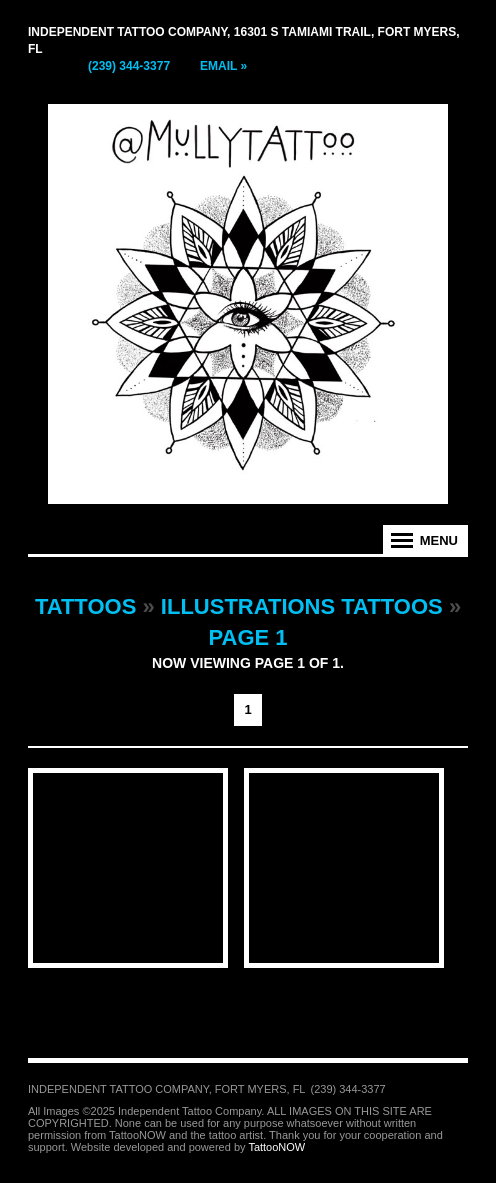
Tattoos (85, 606)
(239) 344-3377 (129, 66)
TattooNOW (276, 1147)
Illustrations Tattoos (302, 606)
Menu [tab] (439, 540)
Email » (223, 66)
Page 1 (247, 637)
